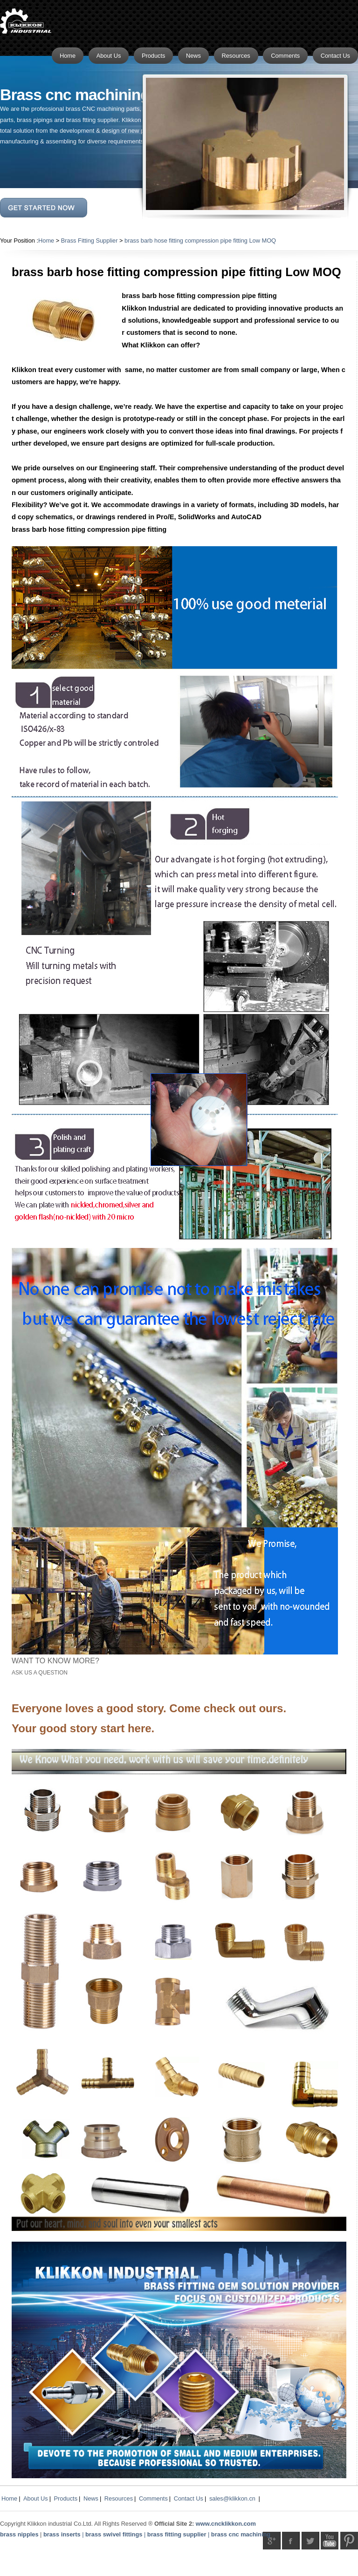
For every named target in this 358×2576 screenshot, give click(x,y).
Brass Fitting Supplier (89, 240)
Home (46, 240)
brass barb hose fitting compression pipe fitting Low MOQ (200, 240)
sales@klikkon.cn (232, 2498)
